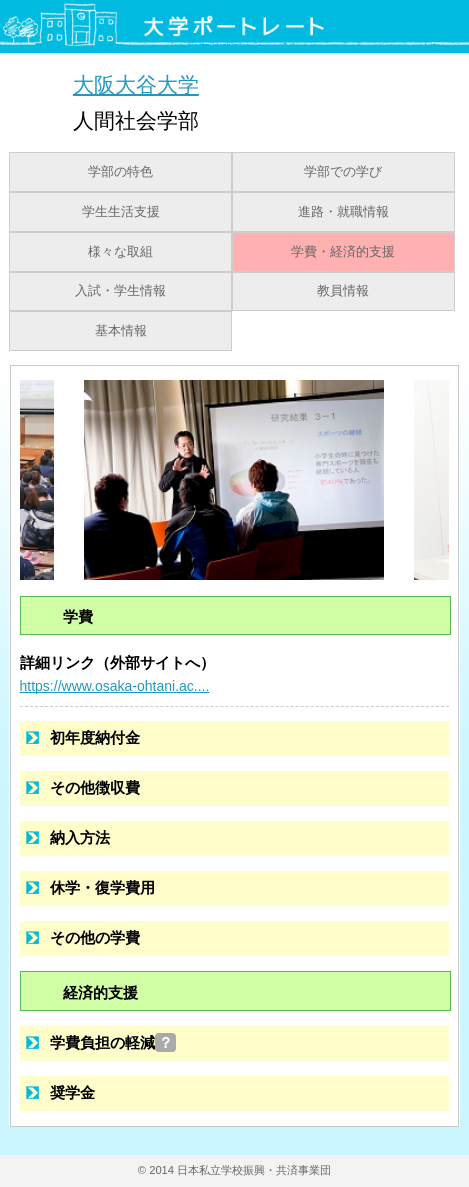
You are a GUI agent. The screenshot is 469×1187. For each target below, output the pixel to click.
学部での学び (343, 172)
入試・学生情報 (120, 291)
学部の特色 (120, 172)
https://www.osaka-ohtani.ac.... (115, 686)
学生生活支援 (121, 212)
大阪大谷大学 (136, 84)
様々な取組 (120, 252)
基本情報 (121, 331)
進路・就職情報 (343, 212)
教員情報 (343, 291)
